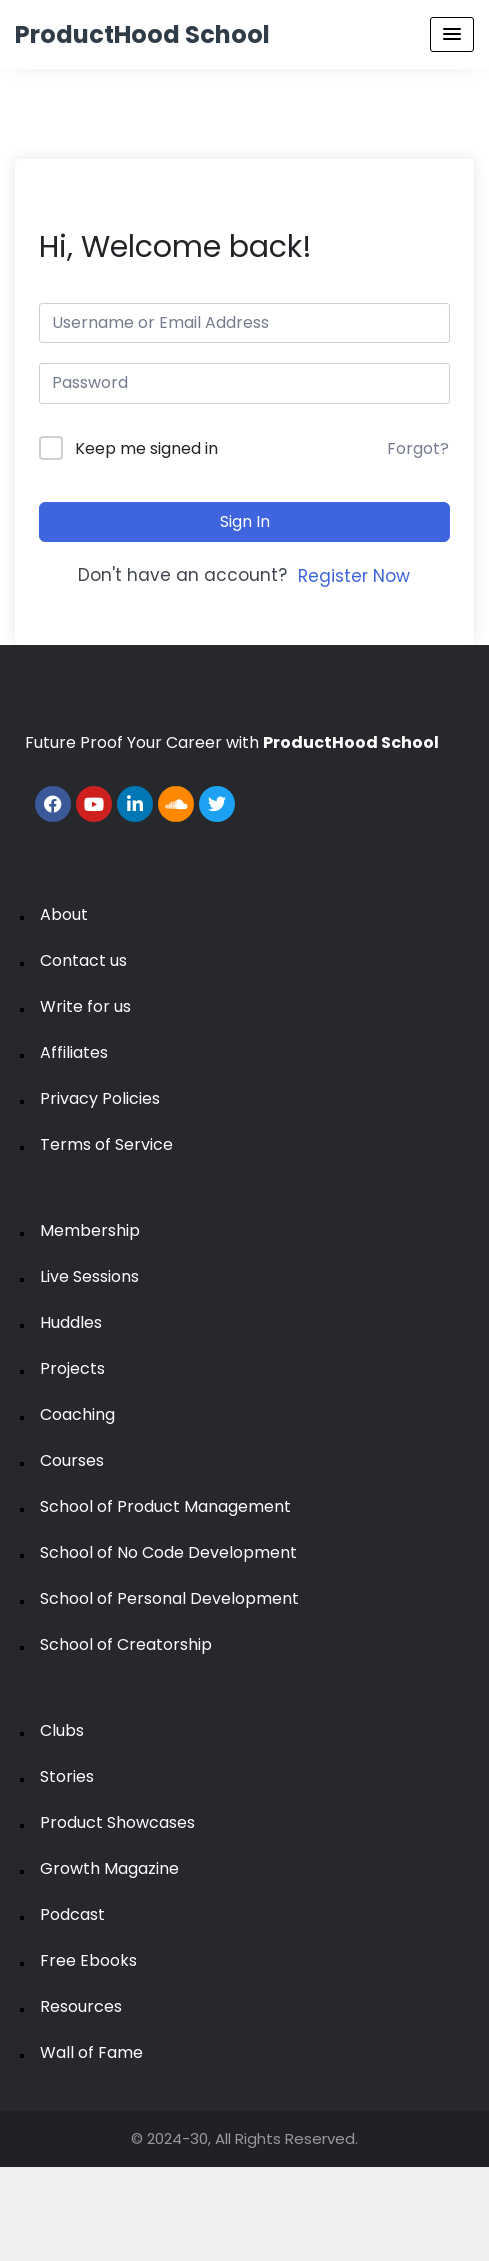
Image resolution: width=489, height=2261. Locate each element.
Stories (67, 1776)
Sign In (245, 521)
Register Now (354, 576)
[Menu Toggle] (452, 34)
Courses (72, 1460)
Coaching (77, 1414)
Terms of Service (106, 1144)
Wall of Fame (91, 2052)
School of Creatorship (126, 1644)
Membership (90, 1230)
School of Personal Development (169, 1598)
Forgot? (418, 448)
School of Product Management (165, 1506)
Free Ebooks (88, 1960)
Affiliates (74, 1052)
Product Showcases (117, 1822)
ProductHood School (142, 34)
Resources (81, 2006)
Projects (72, 1368)
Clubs (62, 1730)
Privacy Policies (100, 1098)
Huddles (71, 1322)
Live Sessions (89, 1276)
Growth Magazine (109, 1868)
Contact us (83, 960)
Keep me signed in (146, 448)
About (64, 914)
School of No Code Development (168, 1552)
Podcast (72, 1914)
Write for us (85, 1006)
